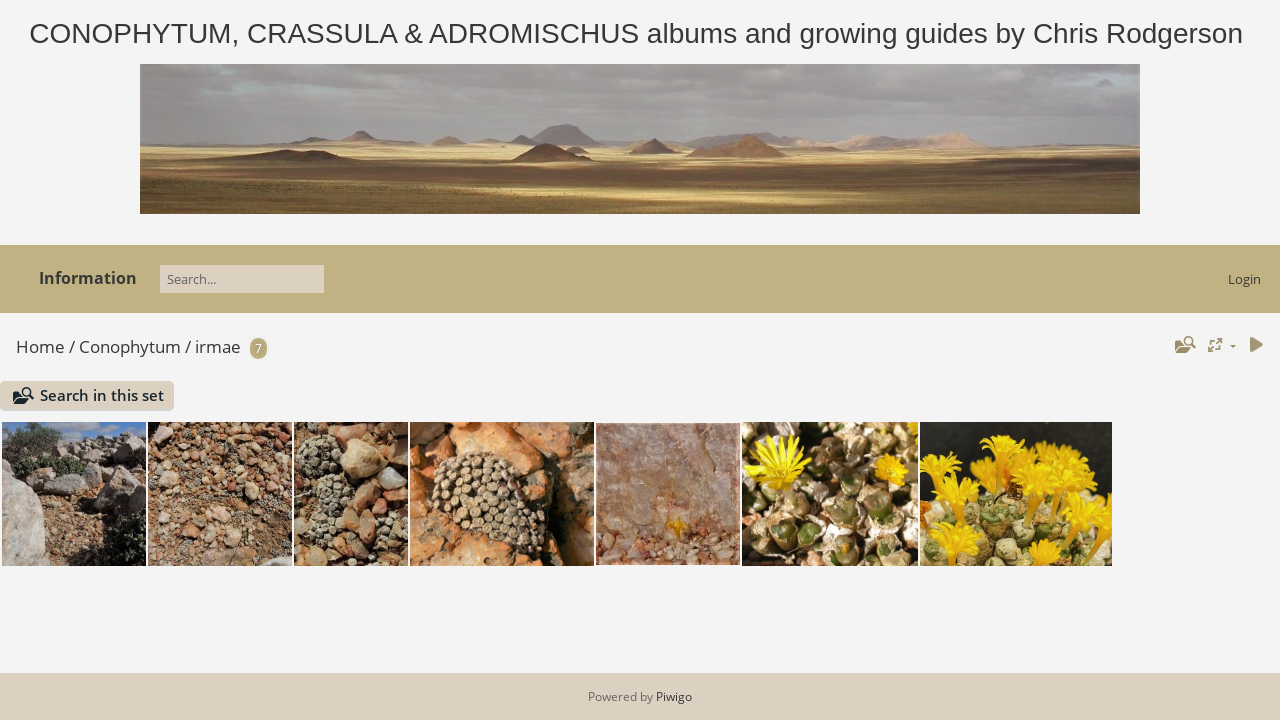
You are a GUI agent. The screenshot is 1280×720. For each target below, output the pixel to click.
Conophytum (130, 346)
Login (1244, 279)
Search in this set (102, 395)
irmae (218, 346)
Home (40, 346)
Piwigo (674, 696)
